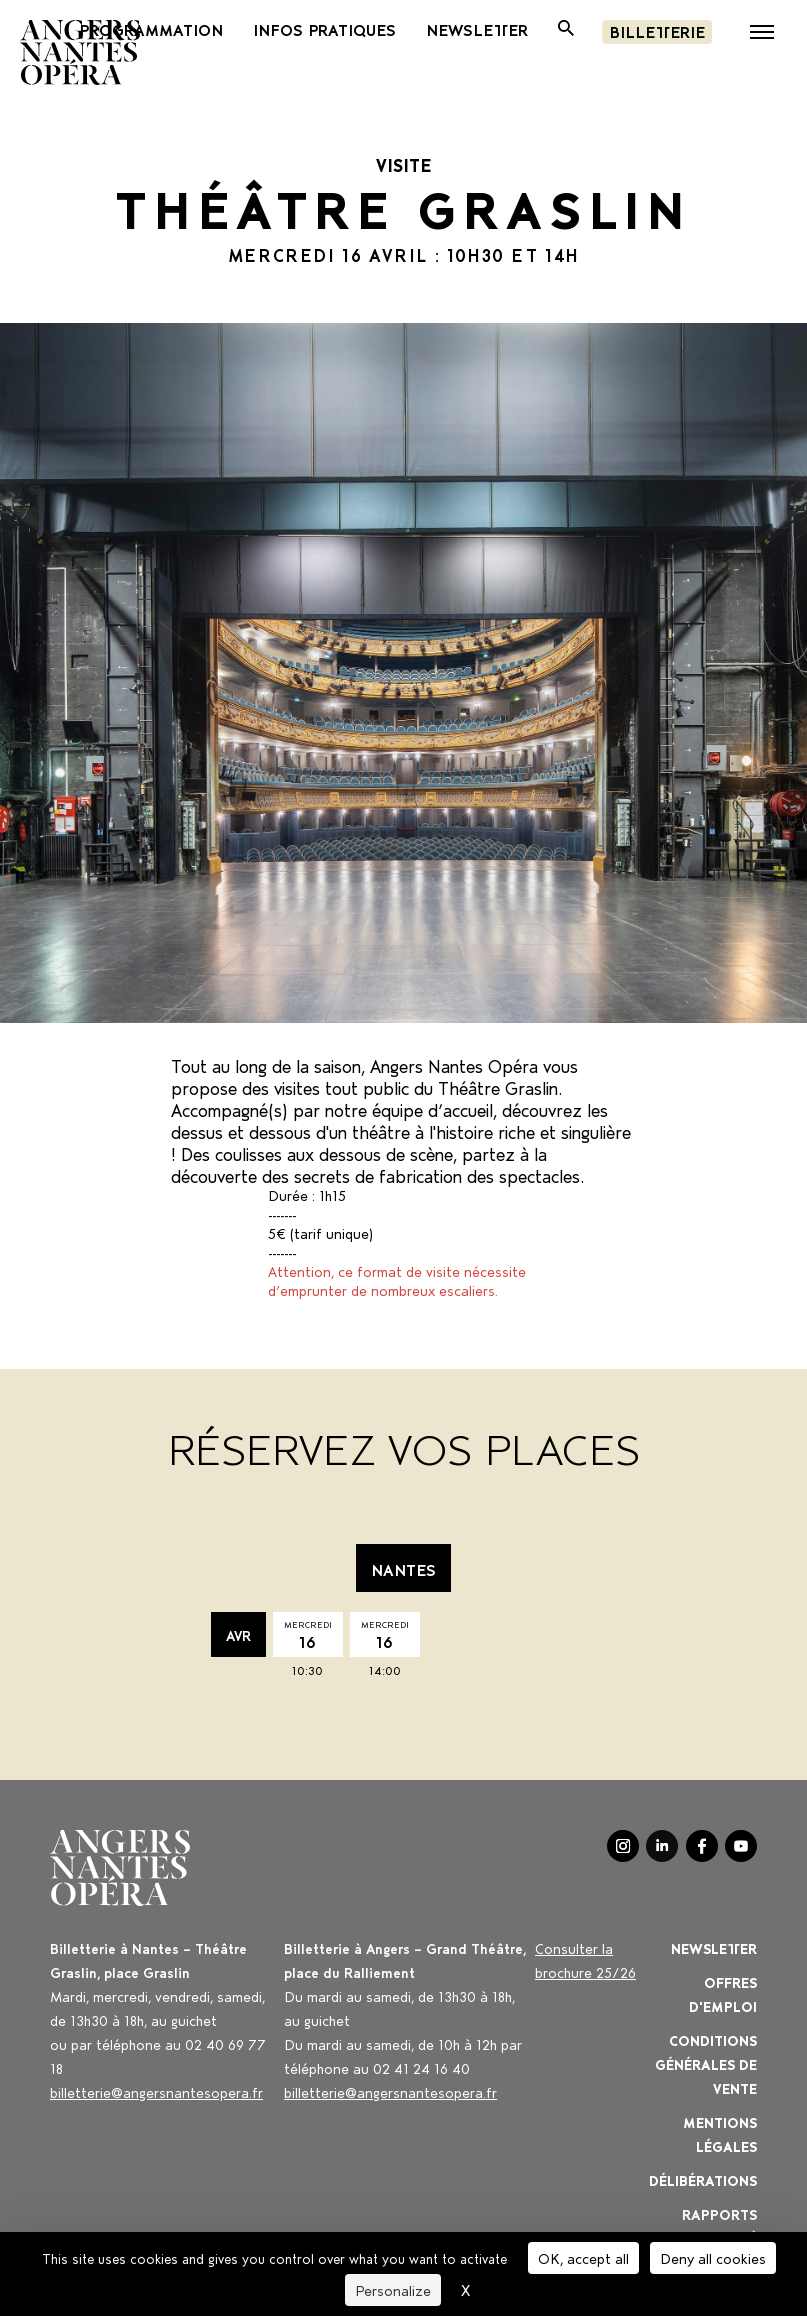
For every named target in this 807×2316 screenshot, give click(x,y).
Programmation (151, 29)
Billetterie (657, 30)
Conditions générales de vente (706, 2063)
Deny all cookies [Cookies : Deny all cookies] (713, 2257)
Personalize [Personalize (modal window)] (393, 2289)
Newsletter (714, 1947)
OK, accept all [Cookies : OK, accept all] (583, 2257)
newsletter (477, 29)
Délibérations (703, 2179)
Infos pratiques (324, 29)
